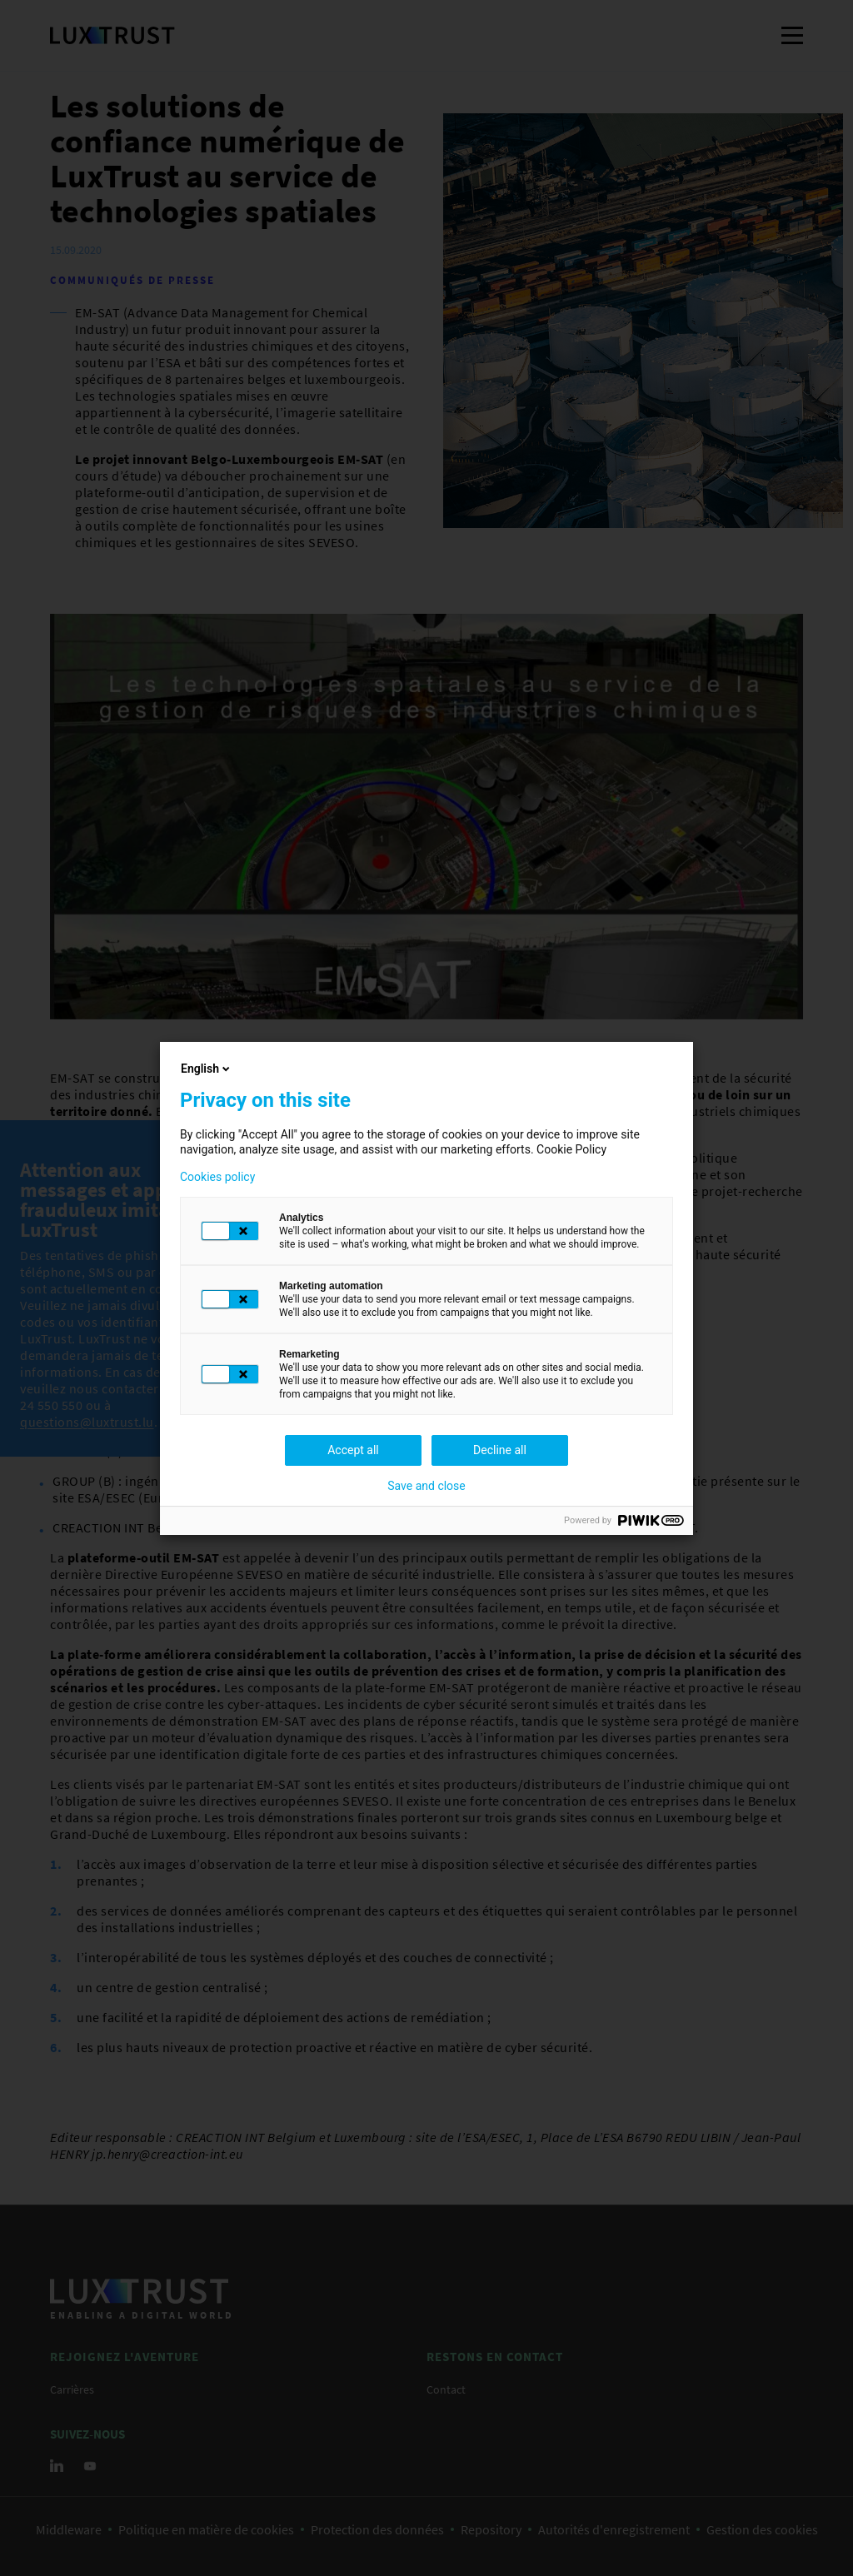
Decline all (499, 1450)
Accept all (353, 1450)
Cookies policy (217, 1176)
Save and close (426, 1485)
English (206, 1068)
